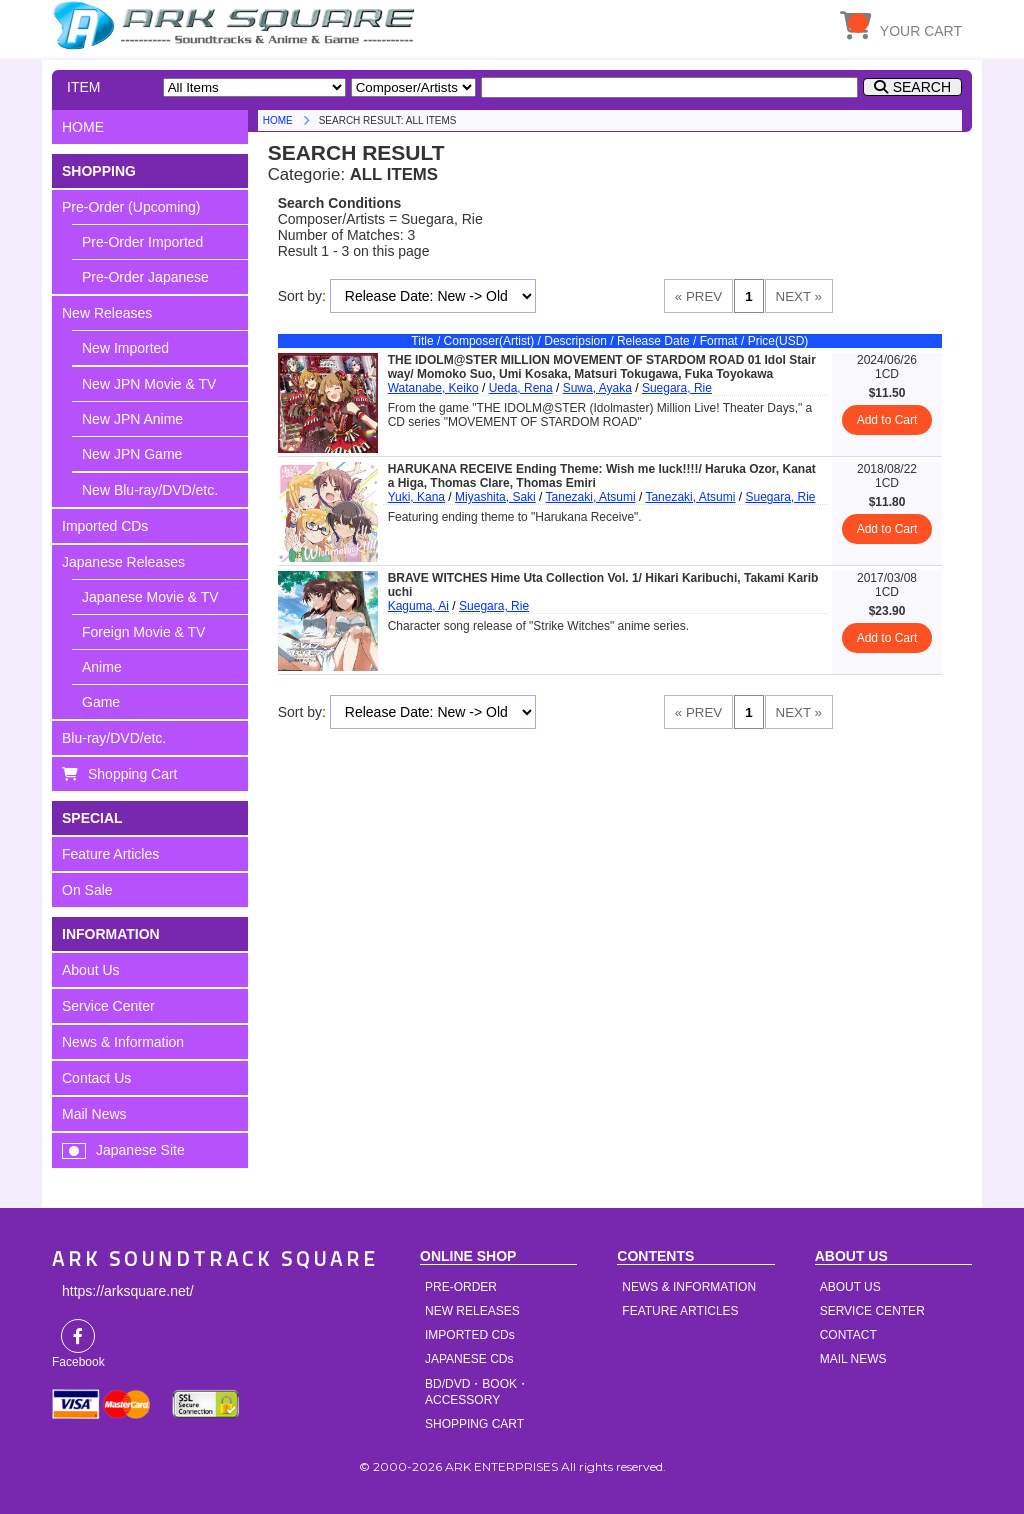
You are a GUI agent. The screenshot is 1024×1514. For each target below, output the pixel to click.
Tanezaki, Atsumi (591, 497)
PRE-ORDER (461, 1287)
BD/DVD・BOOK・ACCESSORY (477, 1392)
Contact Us (96, 1078)
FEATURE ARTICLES (680, 1311)
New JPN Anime (132, 419)
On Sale (87, 890)
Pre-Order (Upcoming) (131, 207)
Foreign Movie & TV (143, 632)
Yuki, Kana (416, 497)
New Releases (107, 313)
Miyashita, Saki (495, 497)
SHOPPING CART (474, 1424)
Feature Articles (110, 854)
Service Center (108, 1006)
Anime (102, 667)
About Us (91, 970)
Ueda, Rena (521, 388)
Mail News (94, 1114)
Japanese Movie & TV (150, 597)
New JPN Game (132, 454)
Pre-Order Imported (142, 242)
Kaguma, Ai (418, 606)
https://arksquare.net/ (128, 1291)
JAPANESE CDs (469, 1359)
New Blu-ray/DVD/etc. (150, 490)
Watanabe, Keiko (433, 388)
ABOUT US (850, 1287)
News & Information (123, 1042)
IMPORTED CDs (470, 1335)
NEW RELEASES (472, 1311)
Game (101, 702)
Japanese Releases (123, 562)
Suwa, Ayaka (597, 388)
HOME (237, 25)
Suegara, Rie (677, 388)
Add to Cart (887, 420)
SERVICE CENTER (872, 1311)
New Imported (125, 348)
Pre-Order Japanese (145, 277)
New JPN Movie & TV (149, 384)
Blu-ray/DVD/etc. (114, 738)
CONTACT (848, 1335)
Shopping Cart (133, 774)
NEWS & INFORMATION (689, 1287)
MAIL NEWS (853, 1359)
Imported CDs (105, 526)
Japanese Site (140, 1150)
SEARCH (922, 87)
